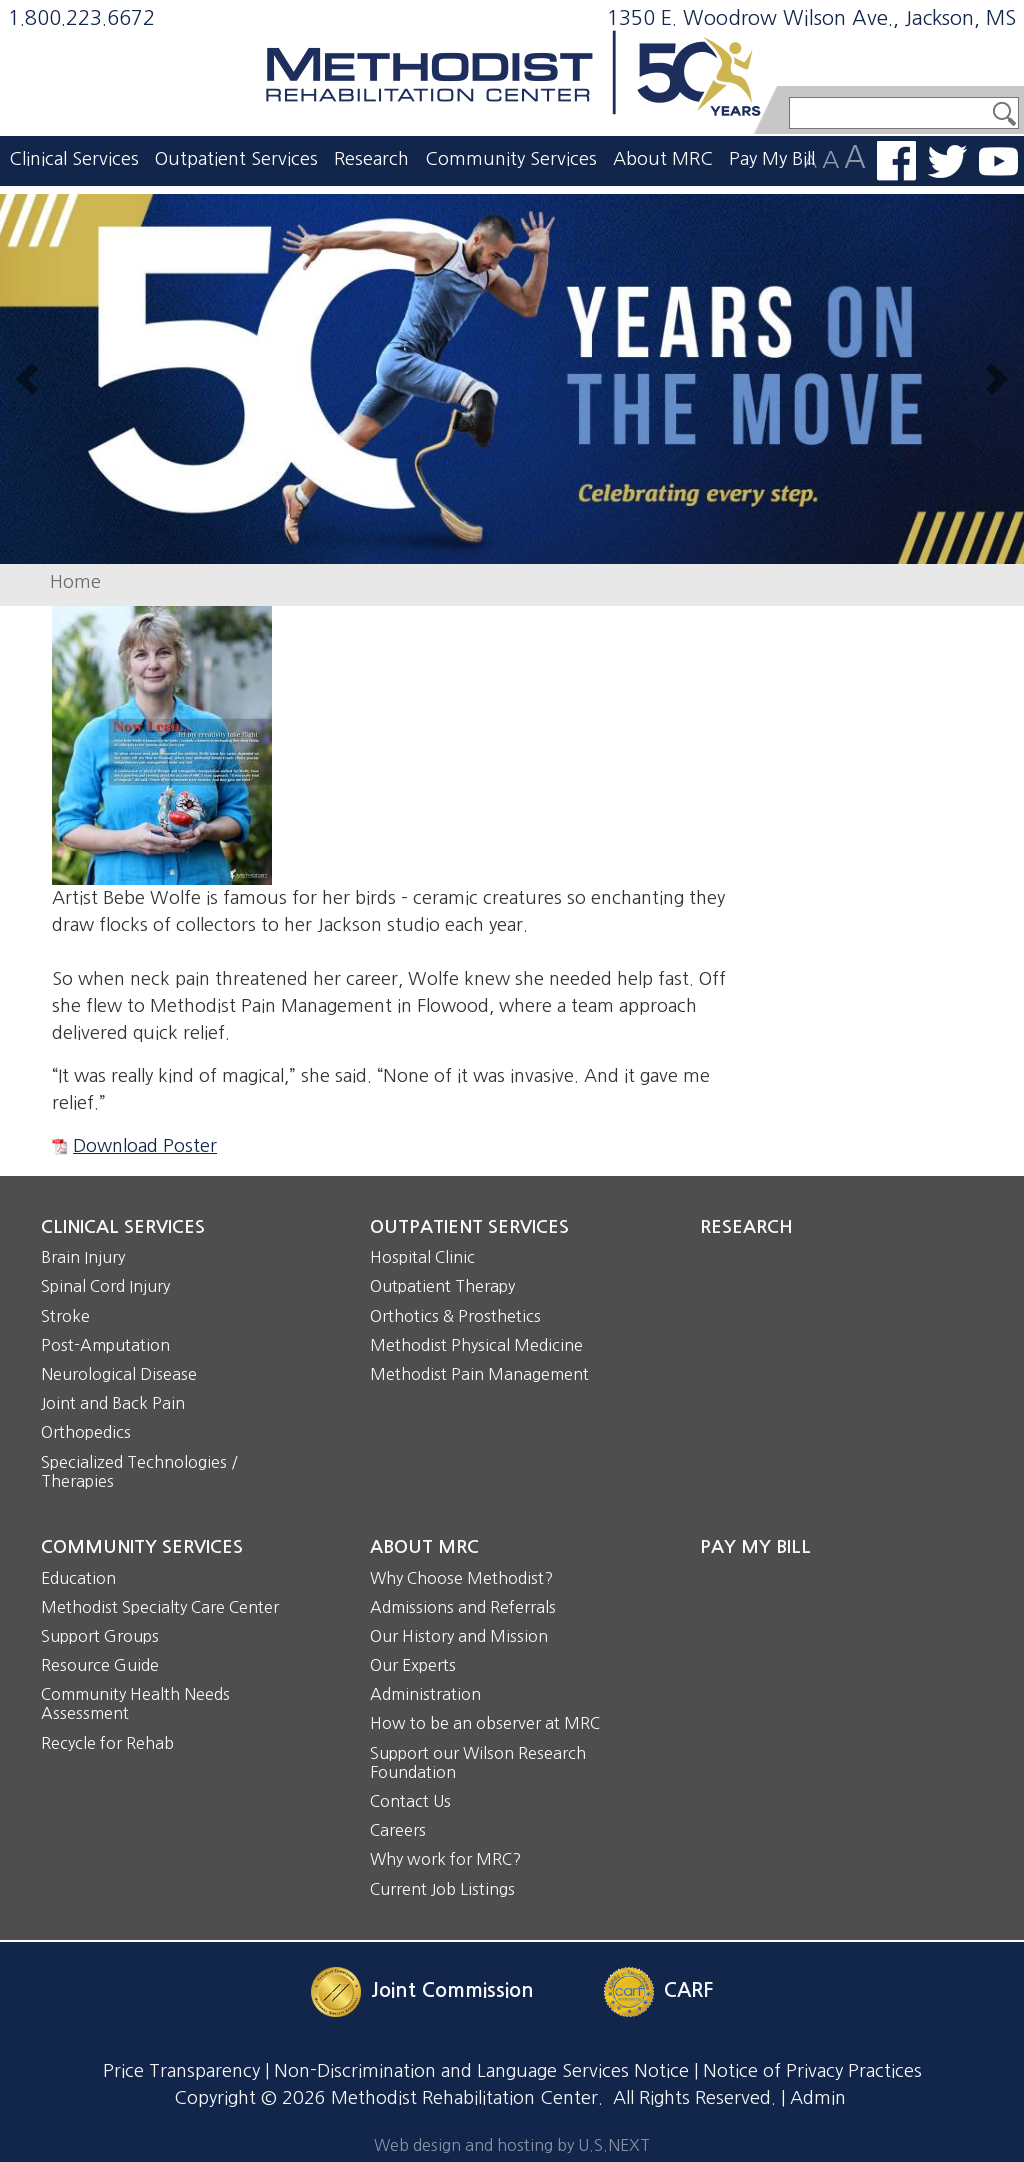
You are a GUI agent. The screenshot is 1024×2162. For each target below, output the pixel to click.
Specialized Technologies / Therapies (139, 1471)
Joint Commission (452, 1990)
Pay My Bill (772, 159)
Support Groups (100, 1636)
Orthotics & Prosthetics (455, 1316)
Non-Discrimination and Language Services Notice (481, 2071)
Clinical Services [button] (74, 159)
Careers (398, 1830)
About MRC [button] (663, 159)
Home (75, 582)
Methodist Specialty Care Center (160, 1607)
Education (78, 1578)
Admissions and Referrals (463, 1607)
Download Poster (145, 1146)
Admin (818, 2098)
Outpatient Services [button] (236, 159)
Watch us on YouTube (998, 161)
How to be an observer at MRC (485, 1723)
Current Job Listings (442, 1889)
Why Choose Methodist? (461, 1578)
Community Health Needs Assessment (135, 1703)
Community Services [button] (511, 159)
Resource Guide (100, 1665)
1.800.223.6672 (81, 18)
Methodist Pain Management (479, 1374)
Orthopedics (86, 1432)
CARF (688, 1990)
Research (371, 159)
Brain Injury (83, 1257)
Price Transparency (181, 2071)
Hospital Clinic (422, 1257)
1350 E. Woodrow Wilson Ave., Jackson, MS (811, 18)
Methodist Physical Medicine (476, 1345)
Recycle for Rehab (107, 1743)
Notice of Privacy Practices (812, 2071)
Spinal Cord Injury (105, 1286)
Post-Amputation (105, 1345)
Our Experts (413, 1665)
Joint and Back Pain (113, 1403)
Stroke (65, 1316)
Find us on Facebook (896, 161)
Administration (425, 1694)
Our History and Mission (459, 1636)
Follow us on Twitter (947, 161)
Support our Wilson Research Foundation (478, 1762)
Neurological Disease (119, 1374)
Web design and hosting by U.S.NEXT (512, 2145)
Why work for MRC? (445, 1859)
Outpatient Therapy (442, 1286)
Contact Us (410, 1801)
